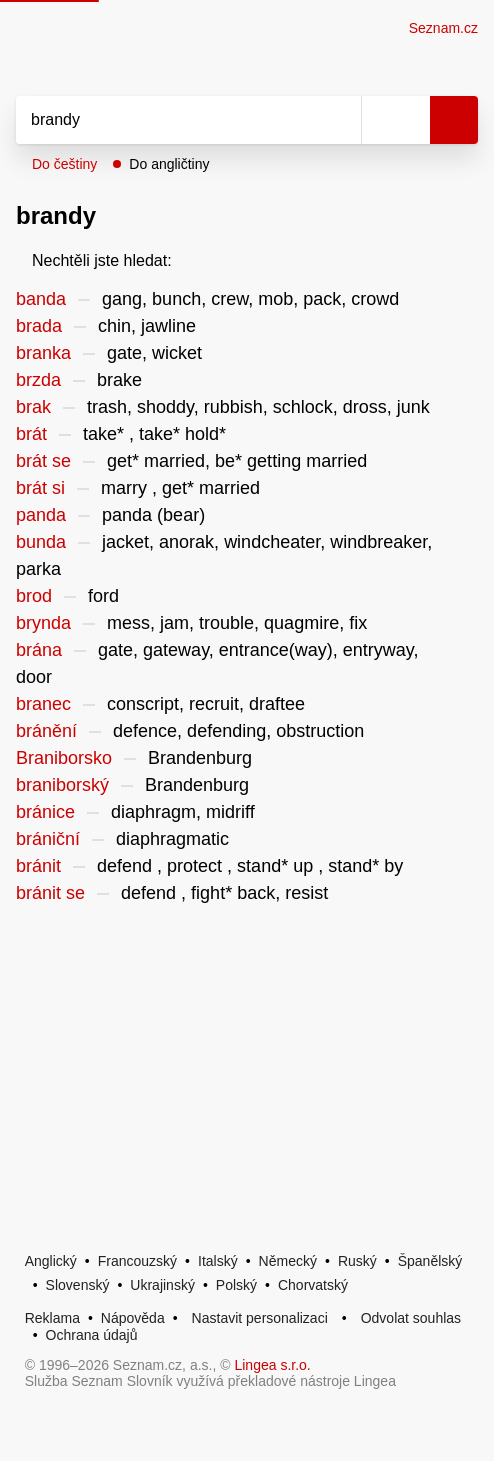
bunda (41, 542)
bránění (46, 731)
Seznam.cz (443, 28)
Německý (288, 1261)
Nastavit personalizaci (260, 1318)
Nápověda (133, 1318)
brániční (48, 839)
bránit (38, 866)
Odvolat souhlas (411, 1318)
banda (41, 299)
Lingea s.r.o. (272, 1365)
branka (43, 353)
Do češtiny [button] (64, 164)
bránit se (50, 893)
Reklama (52, 1318)
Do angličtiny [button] (169, 164)
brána (39, 650)
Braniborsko (64, 758)
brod (34, 596)
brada (39, 326)
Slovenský (78, 1285)
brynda (43, 623)
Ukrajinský (162, 1285)
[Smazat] (339, 120)
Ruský (357, 1261)
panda (41, 515)
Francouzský (137, 1261)
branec (43, 704)
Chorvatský (313, 1285)
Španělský (430, 1261)
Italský (218, 1261)
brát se (43, 461)
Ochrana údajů (92, 1335)
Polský (236, 1285)
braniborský (62, 785)
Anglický (51, 1261)
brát (31, 434)
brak (33, 407)
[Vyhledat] (166, 120)
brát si (40, 488)
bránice (45, 812)
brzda (38, 380)
